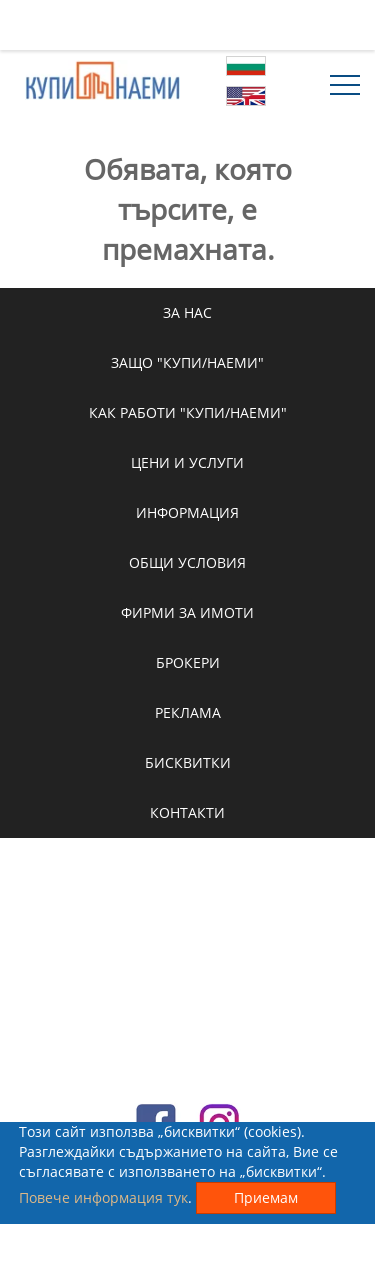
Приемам (266, 1197)
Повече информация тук (103, 1197)
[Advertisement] (188, 25)
